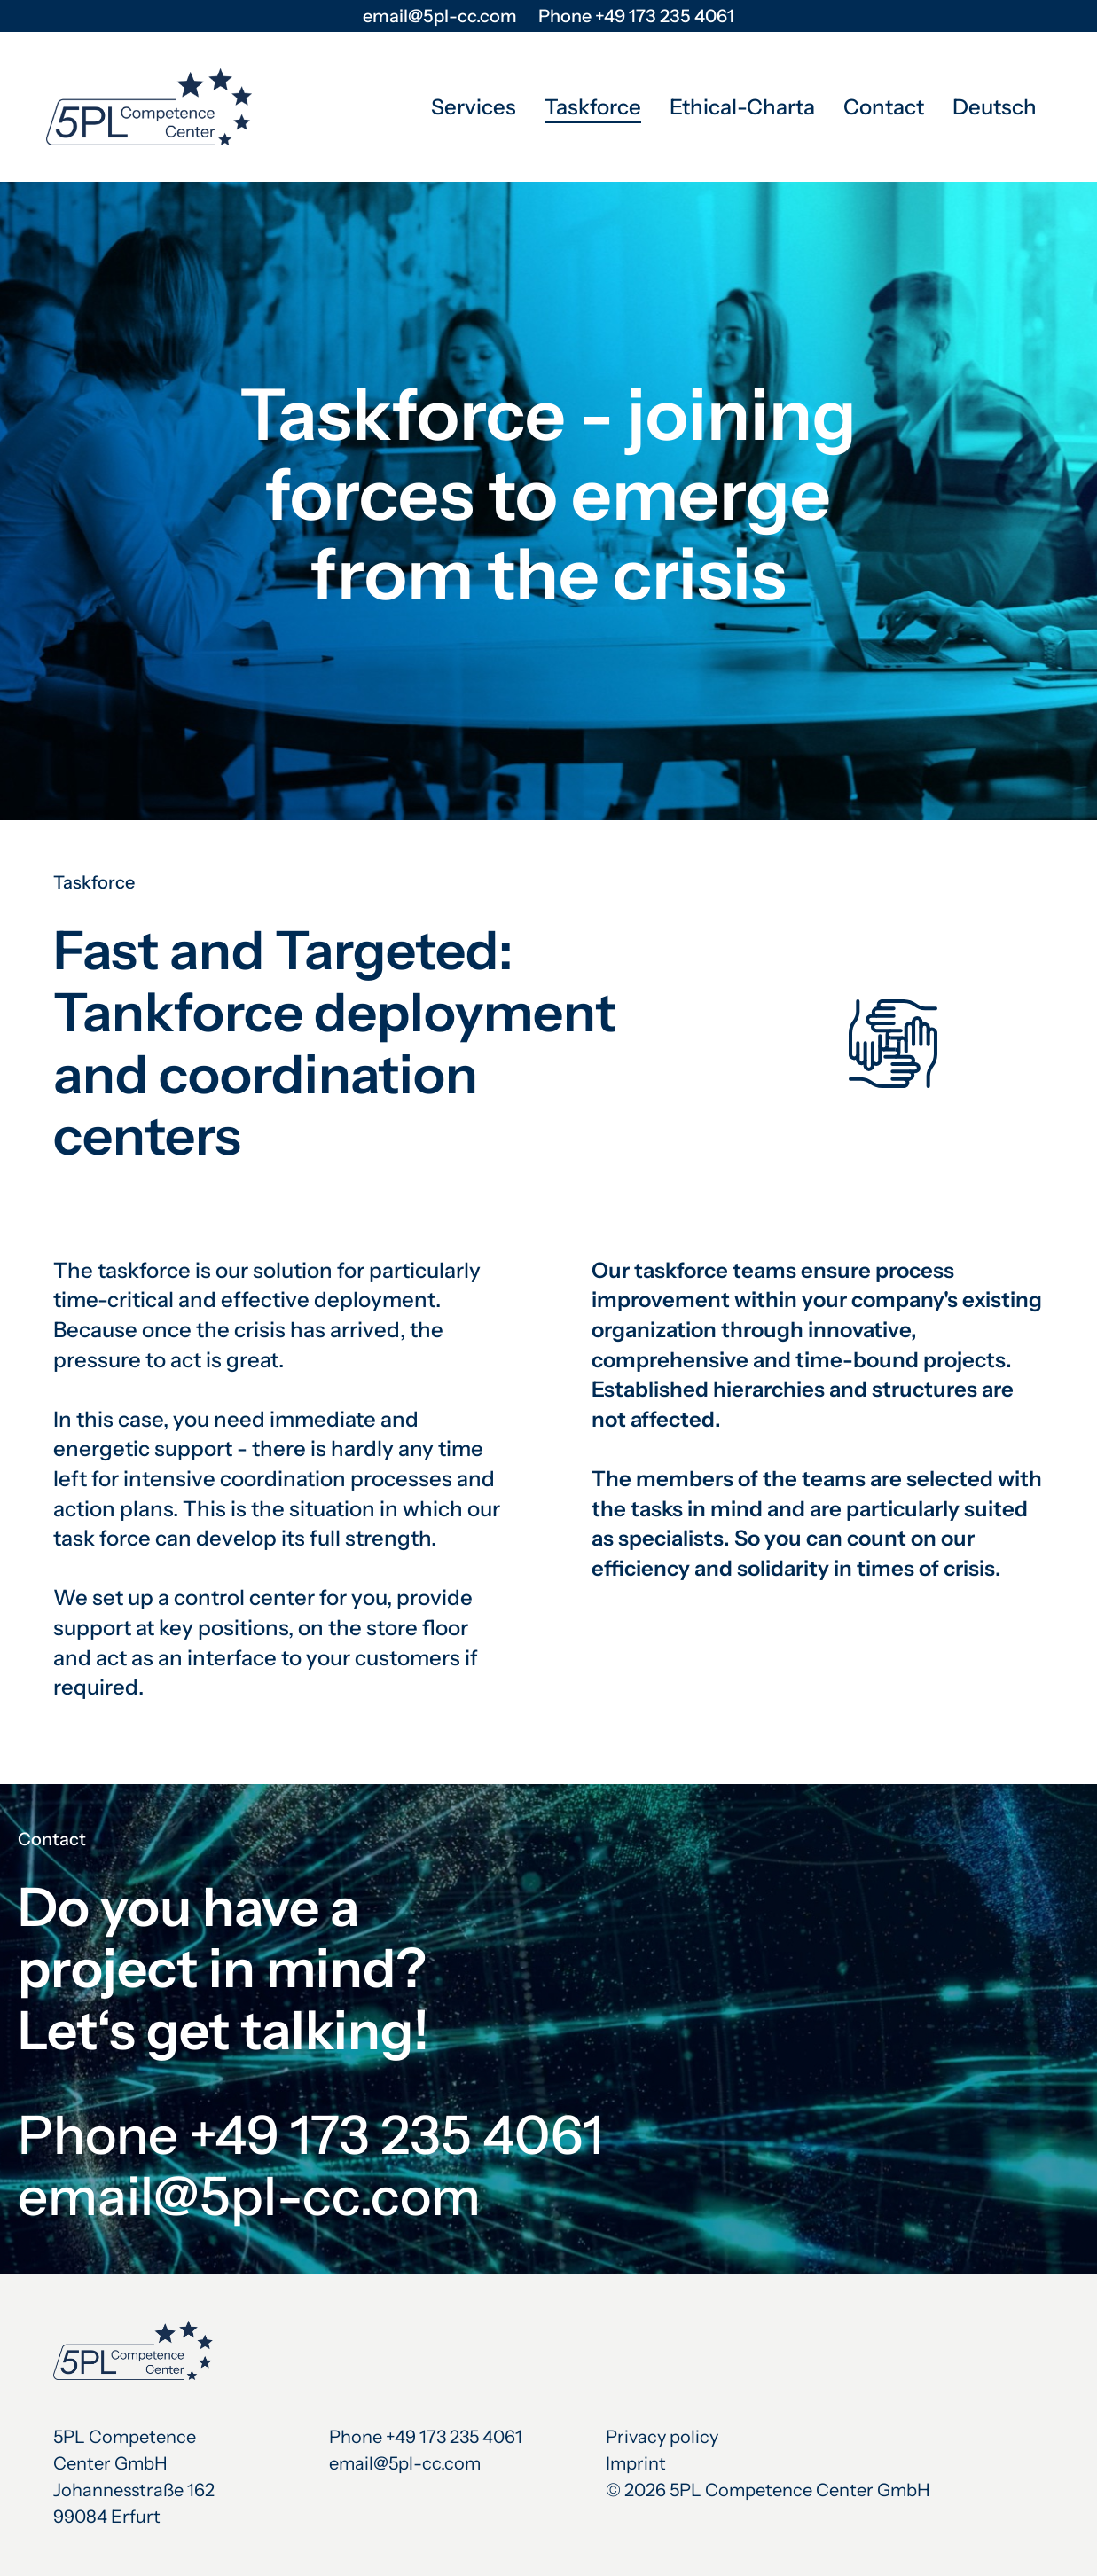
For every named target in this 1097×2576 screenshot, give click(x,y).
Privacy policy (662, 2436)
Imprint (636, 2463)
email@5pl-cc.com (440, 16)
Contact (883, 107)
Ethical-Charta (742, 107)
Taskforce (593, 107)
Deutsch (994, 107)
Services (473, 107)
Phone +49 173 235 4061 (636, 16)
